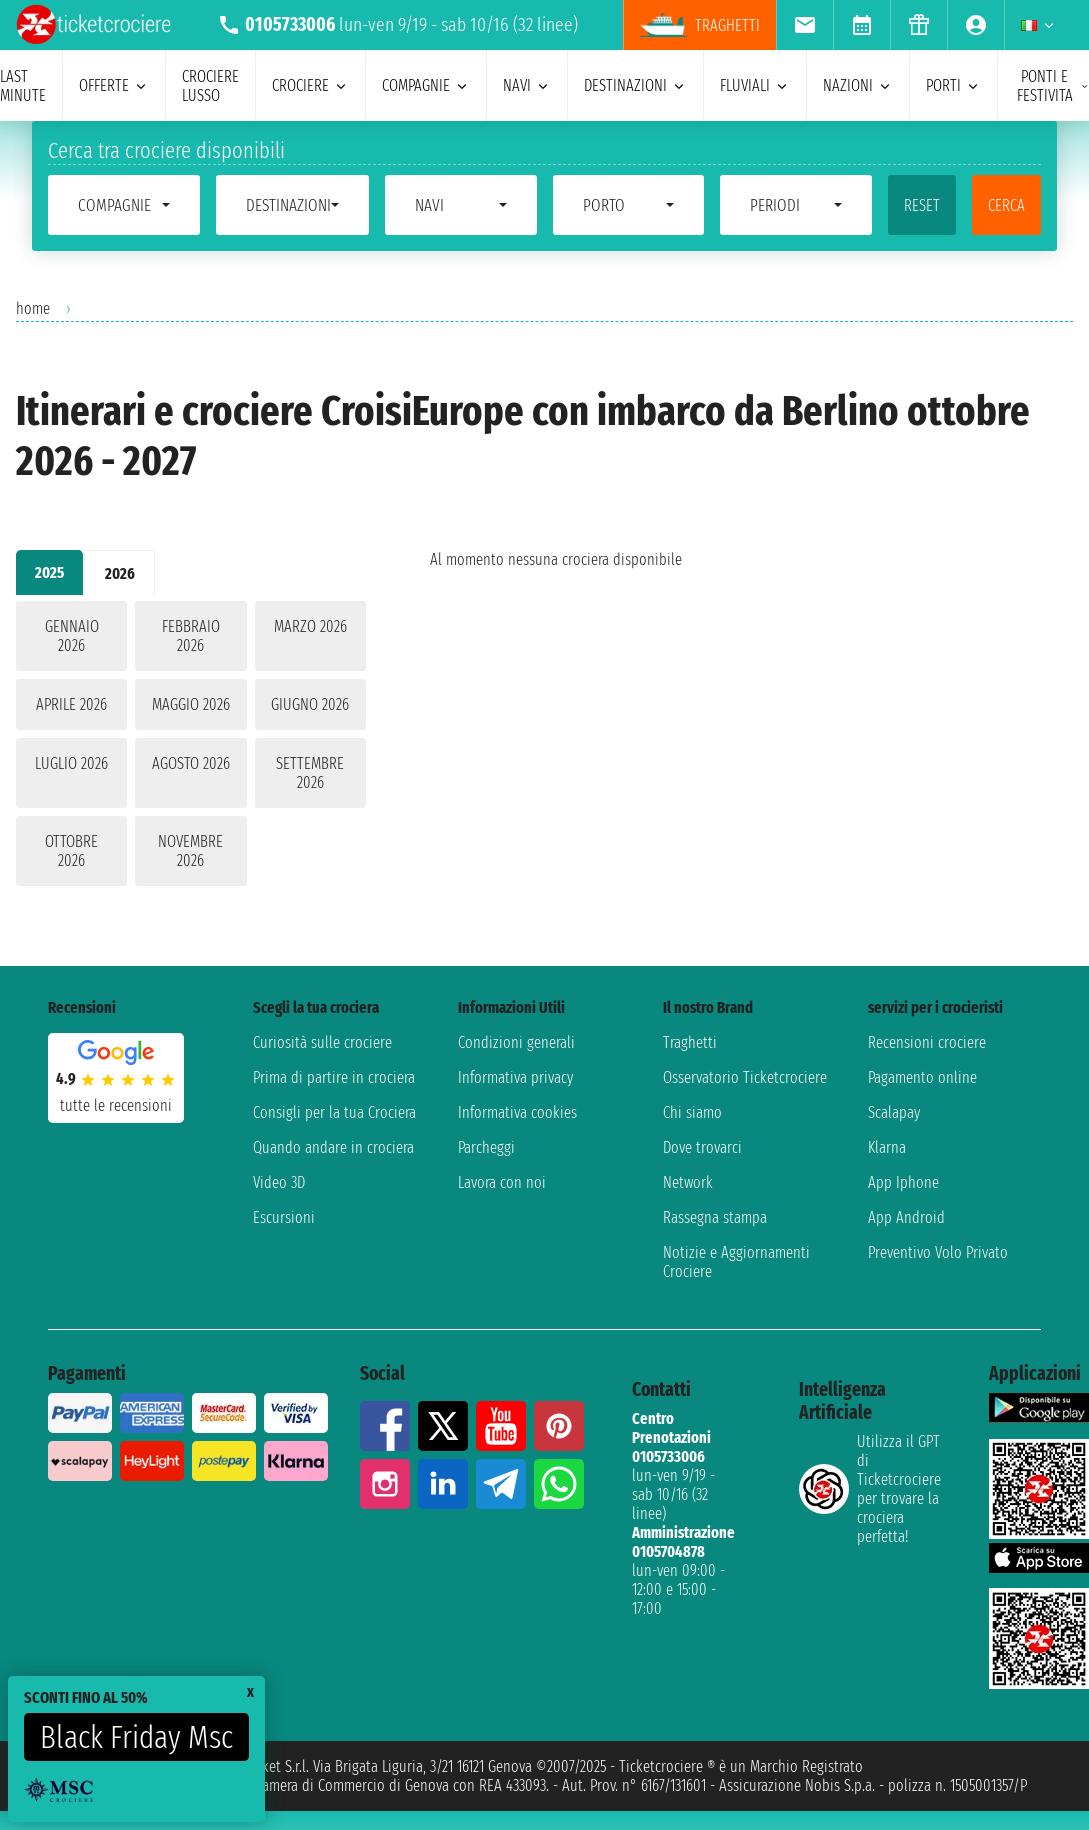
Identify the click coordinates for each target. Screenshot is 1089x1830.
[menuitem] (804, 25)
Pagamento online (922, 1077)
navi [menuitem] (527, 85)
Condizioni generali (516, 1042)
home (33, 308)
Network (688, 1182)
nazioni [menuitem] (858, 85)
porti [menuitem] (953, 85)
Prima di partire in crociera (334, 1077)
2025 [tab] (49, 572)
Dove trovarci (702, 1147)
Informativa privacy (515, 1077)
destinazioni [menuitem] (635, 85)
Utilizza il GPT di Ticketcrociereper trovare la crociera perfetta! (870, 1489)
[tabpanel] (191, 747)
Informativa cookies (517, 1112)
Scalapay (894, 1112)
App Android (906, 1217)
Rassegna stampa (715, 1217)
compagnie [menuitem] (426, 85)
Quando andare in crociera (333, 1147)
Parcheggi (486, 1147)
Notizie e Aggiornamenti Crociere (736, 1262)
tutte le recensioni (116, 1105)
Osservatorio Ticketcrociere (745, 1077)
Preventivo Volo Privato (938, 1252)
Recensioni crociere (927, 1042)
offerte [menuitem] (114, 85)
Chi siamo (692, 1112)
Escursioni (284, 1217)
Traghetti (690, 1042)
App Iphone (903, 1182)
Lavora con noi (502, 1182)
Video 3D (279, 1182)
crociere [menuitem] (310, 85)
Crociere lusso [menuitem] (210, 86)
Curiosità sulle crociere (322, 1042)
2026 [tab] (120, 573)
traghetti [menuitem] (700, 25)
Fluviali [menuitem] (755, 85)
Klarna (887, 1147)
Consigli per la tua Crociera (334, 1112)
